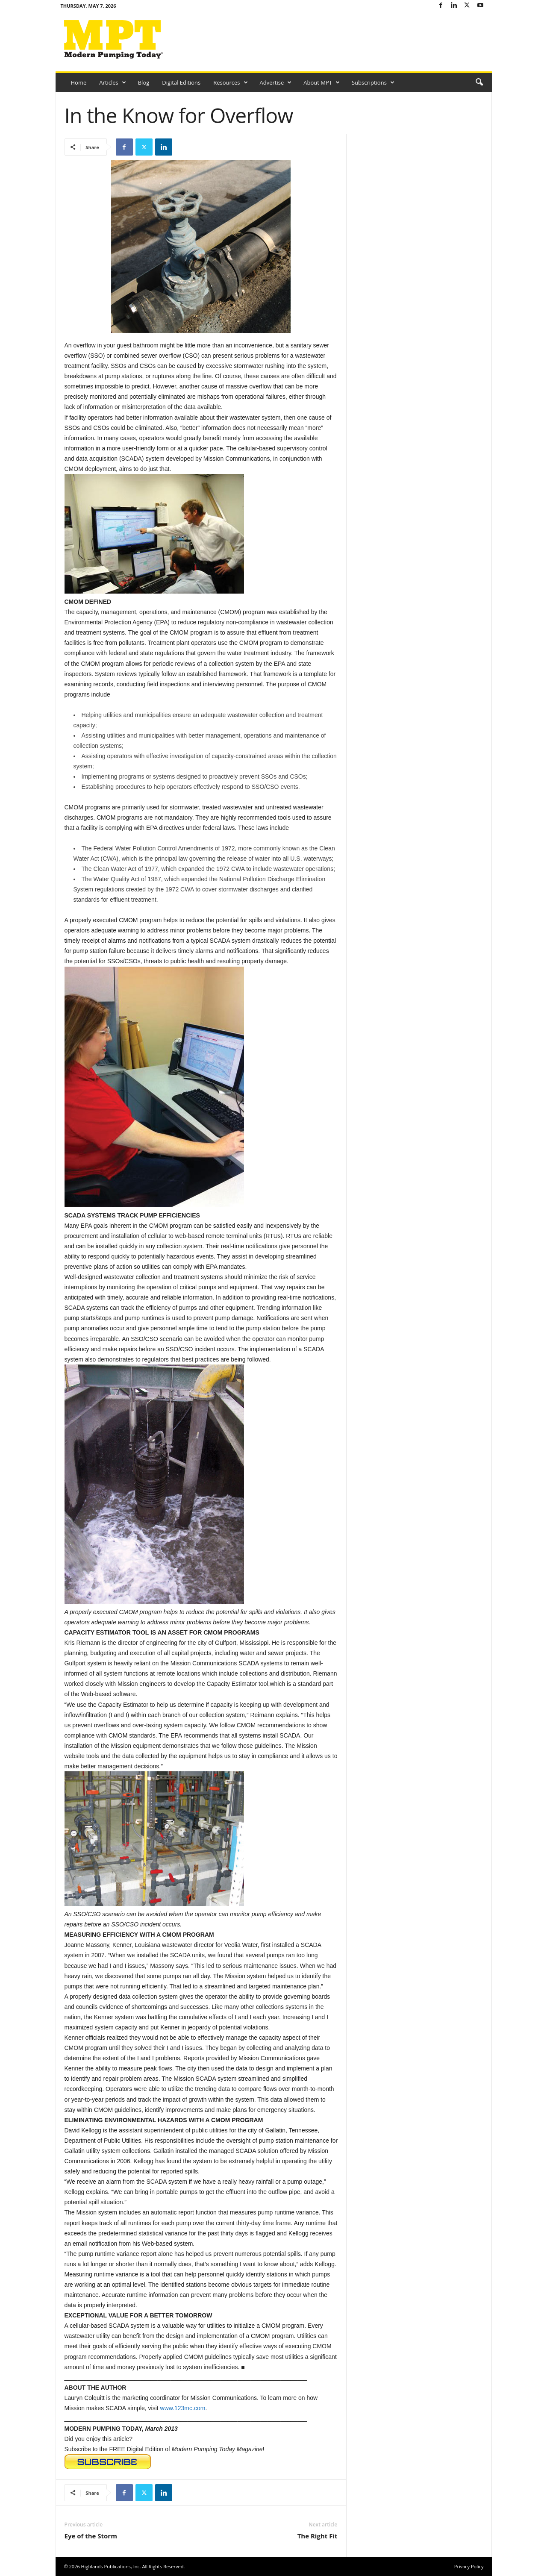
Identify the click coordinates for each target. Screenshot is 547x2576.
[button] (479, 82)
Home (79, 82)
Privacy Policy (469, 2566)
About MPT (321, 82)
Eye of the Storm (91, 2536)
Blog (144, 82)
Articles (112, 82)
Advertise (276, 82)
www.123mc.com (183, 2408)
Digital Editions (181, 82)
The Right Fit (317, 2536)
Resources (230, 82)
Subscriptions (373, 82)
